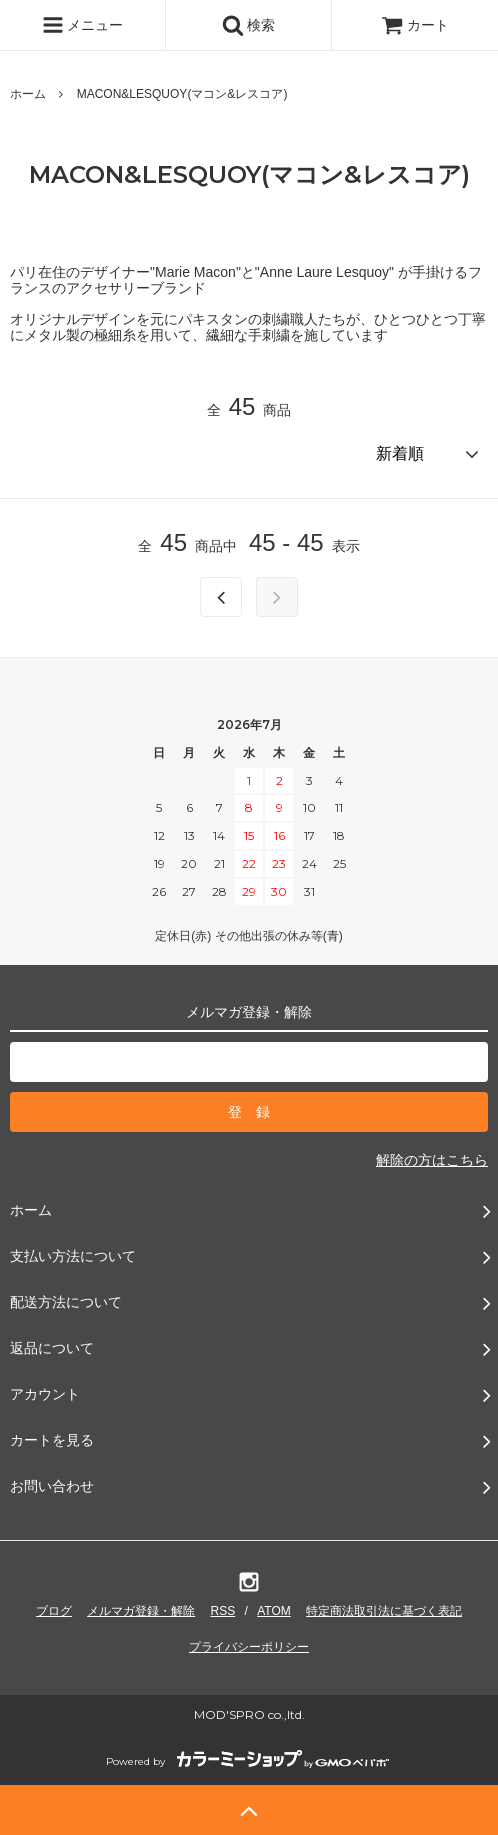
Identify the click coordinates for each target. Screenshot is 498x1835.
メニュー (83, 25)
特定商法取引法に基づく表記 (384, 1611)
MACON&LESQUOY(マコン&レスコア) (182, 94)
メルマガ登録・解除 (141, 1611)
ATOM (274, 1611)
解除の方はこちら (432, 1160)
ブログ (54, 1611)
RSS (223, 1611)
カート (415, 25)
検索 (249, 25)
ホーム (28, 94)
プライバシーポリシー (249, 1647)
